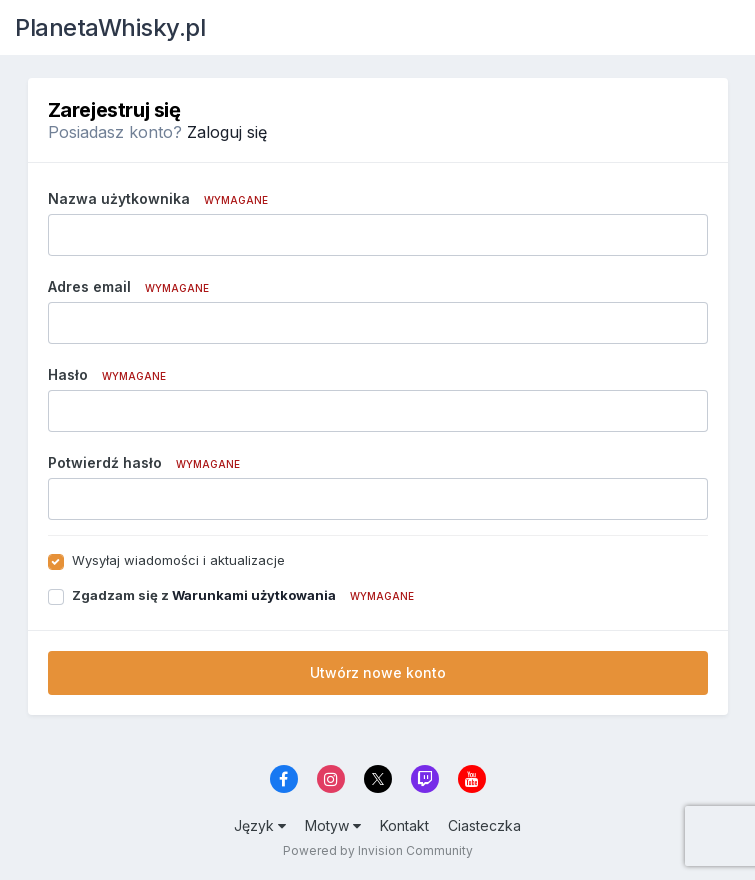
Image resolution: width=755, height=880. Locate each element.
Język (260, 825)
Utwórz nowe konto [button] (378, 672)
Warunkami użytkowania (254, 595)
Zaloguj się (227, 132)
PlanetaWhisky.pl (110, 27)
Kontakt (404, 825)
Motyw (333, 825)
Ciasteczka (484, 825)
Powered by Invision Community (378, 850)
